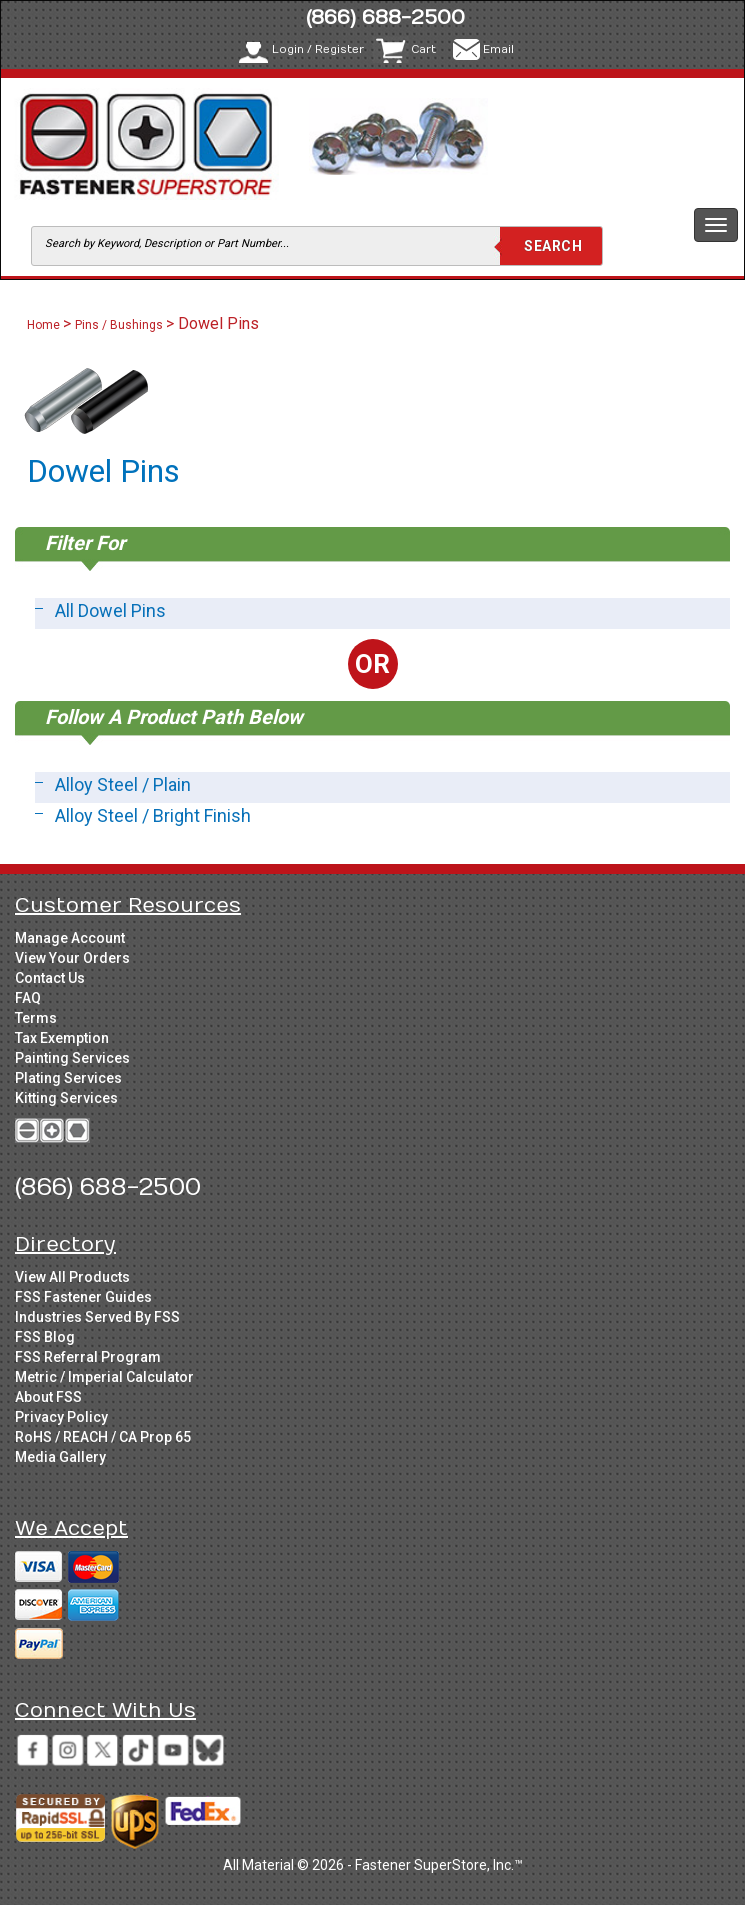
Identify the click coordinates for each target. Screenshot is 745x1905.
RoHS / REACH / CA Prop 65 (103, 1437)
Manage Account (70, 938)
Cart (423, 49)
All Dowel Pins (110, 610)
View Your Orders (72, 958)
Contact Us (50, 978)
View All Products (72, 1277)
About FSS (48, 1397)
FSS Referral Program (88, 1357)
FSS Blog (45, 1337)
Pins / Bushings (119, 325)
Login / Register (318, 49)
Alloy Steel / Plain (123, 784)
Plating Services (68, 1078)
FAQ (28, 998)
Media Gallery (60, 1457)
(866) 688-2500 (385, 17)
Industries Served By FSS (97, 1317)
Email (498, 49)
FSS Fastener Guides (83, 1297)
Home (45, 325)
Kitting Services (66, 1098)
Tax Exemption (62, 1038)
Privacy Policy (61, 1417)
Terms (36, 1018)
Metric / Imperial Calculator (104, 1377)
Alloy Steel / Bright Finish (153, 815)
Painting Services (72, 1058)
